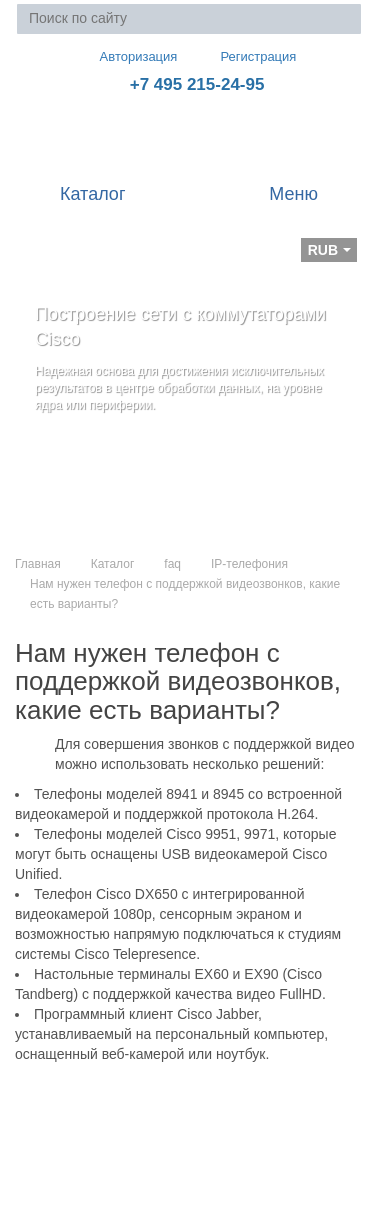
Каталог (113, 564)
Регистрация (244, 56)
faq (172, 564)
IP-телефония (249, 564)
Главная (38, 564)
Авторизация (130, 56)
